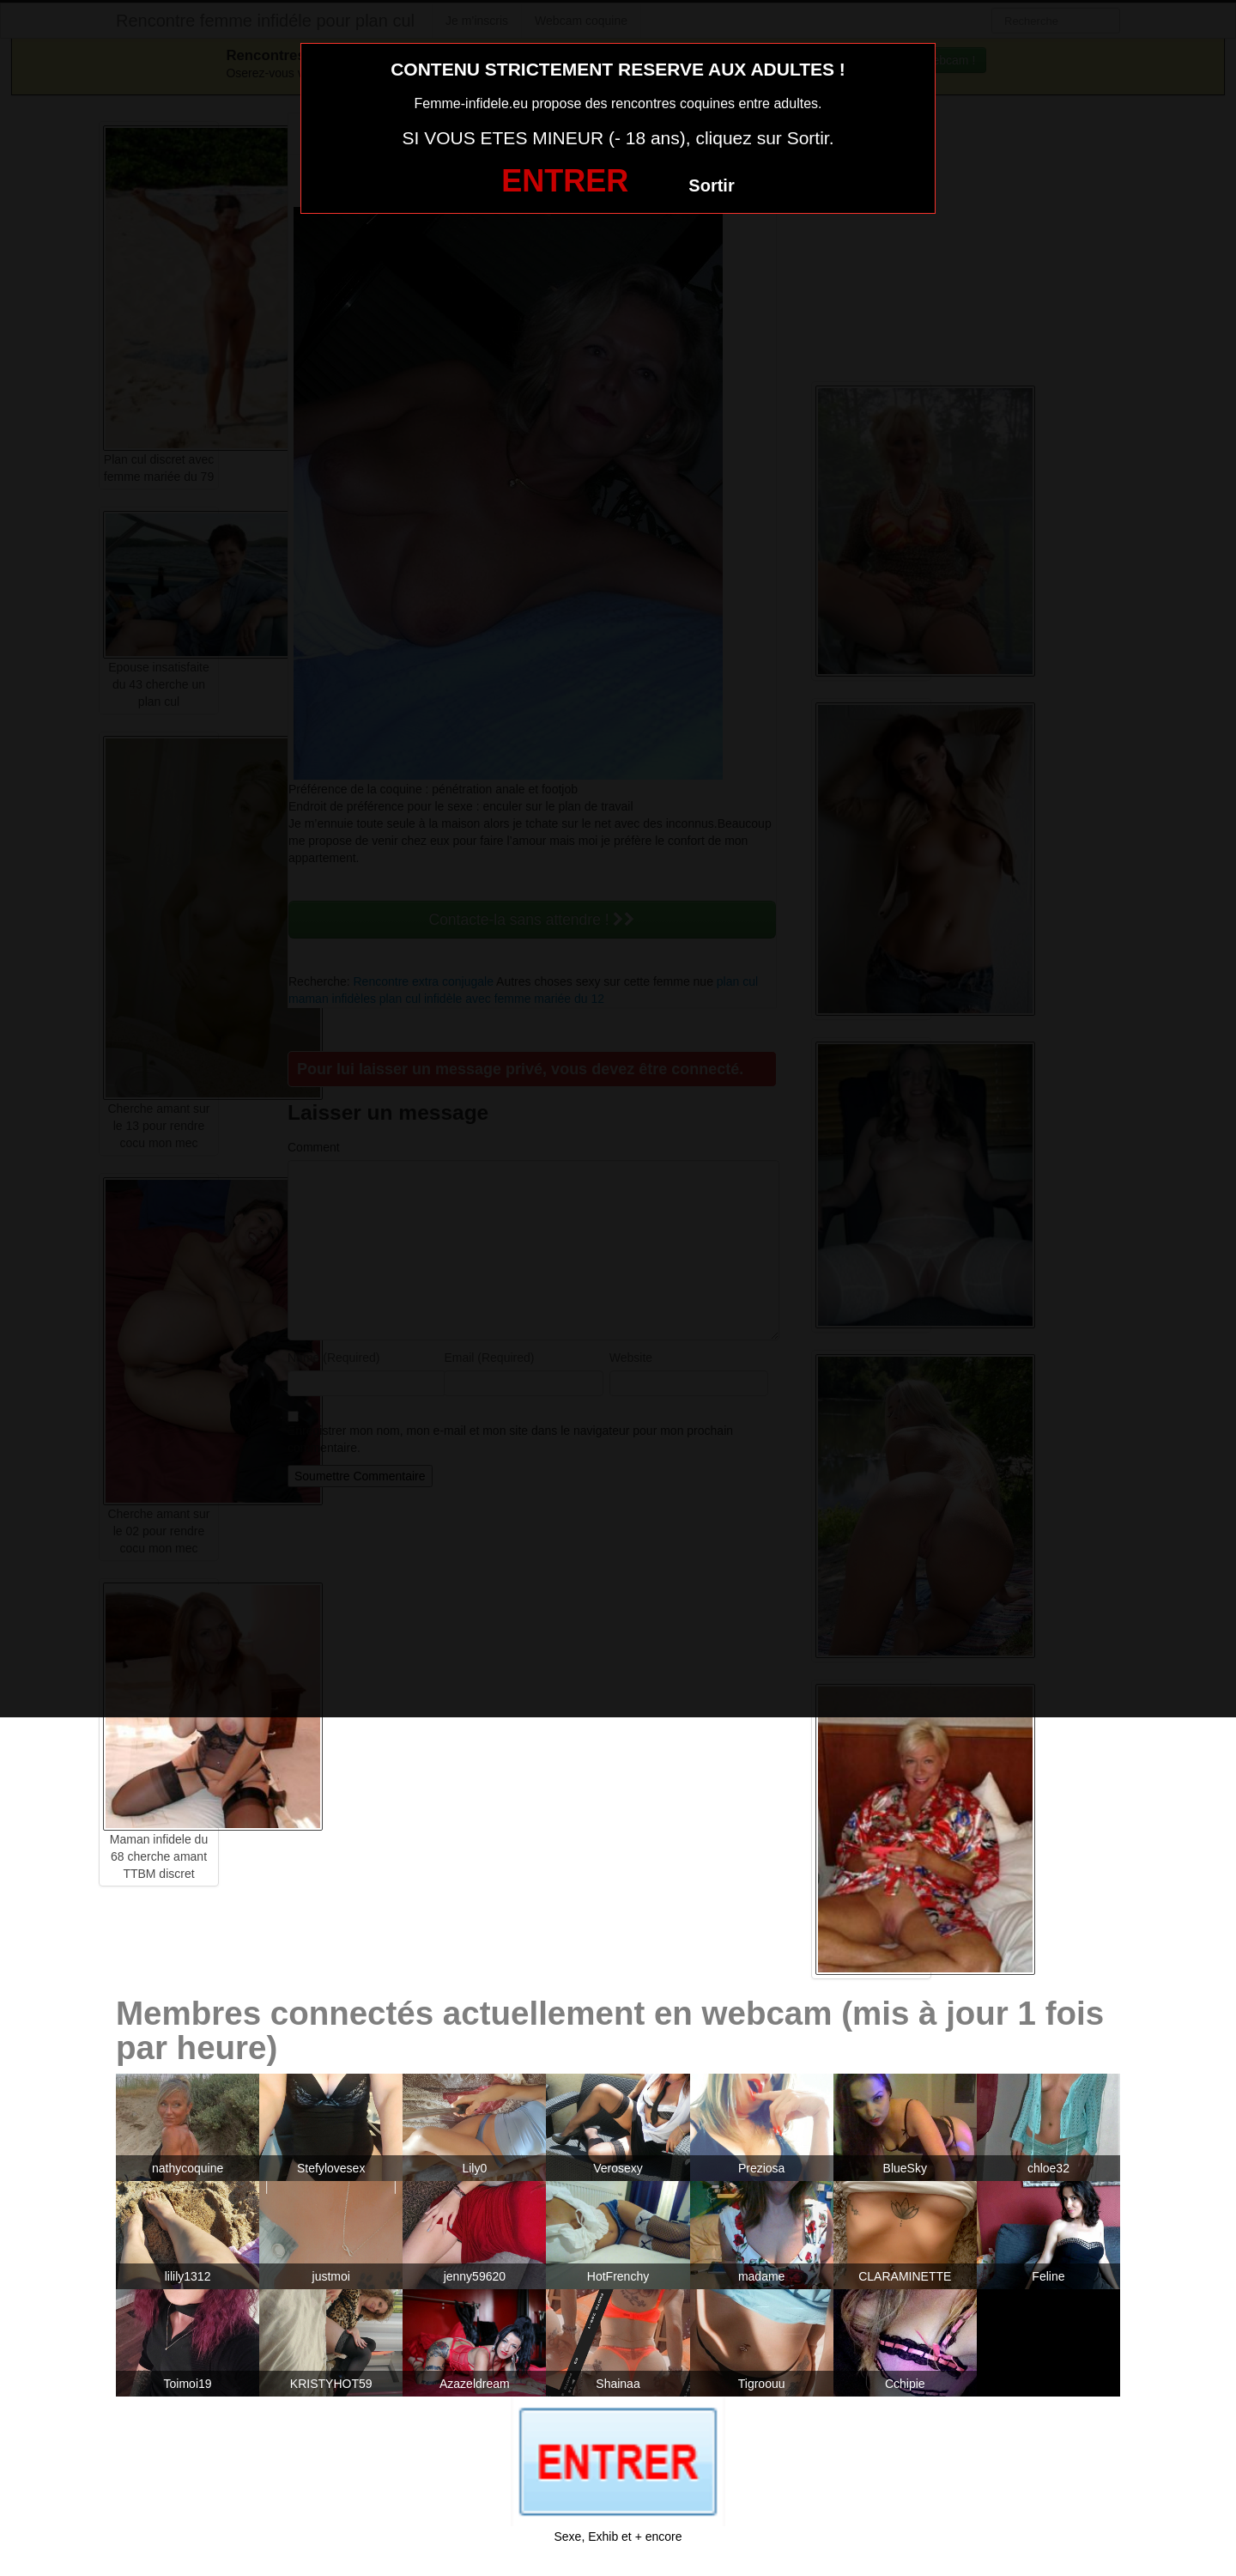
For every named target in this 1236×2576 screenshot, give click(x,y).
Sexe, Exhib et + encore (618, 2536)
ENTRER (564, 180)
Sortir (711, 185)
